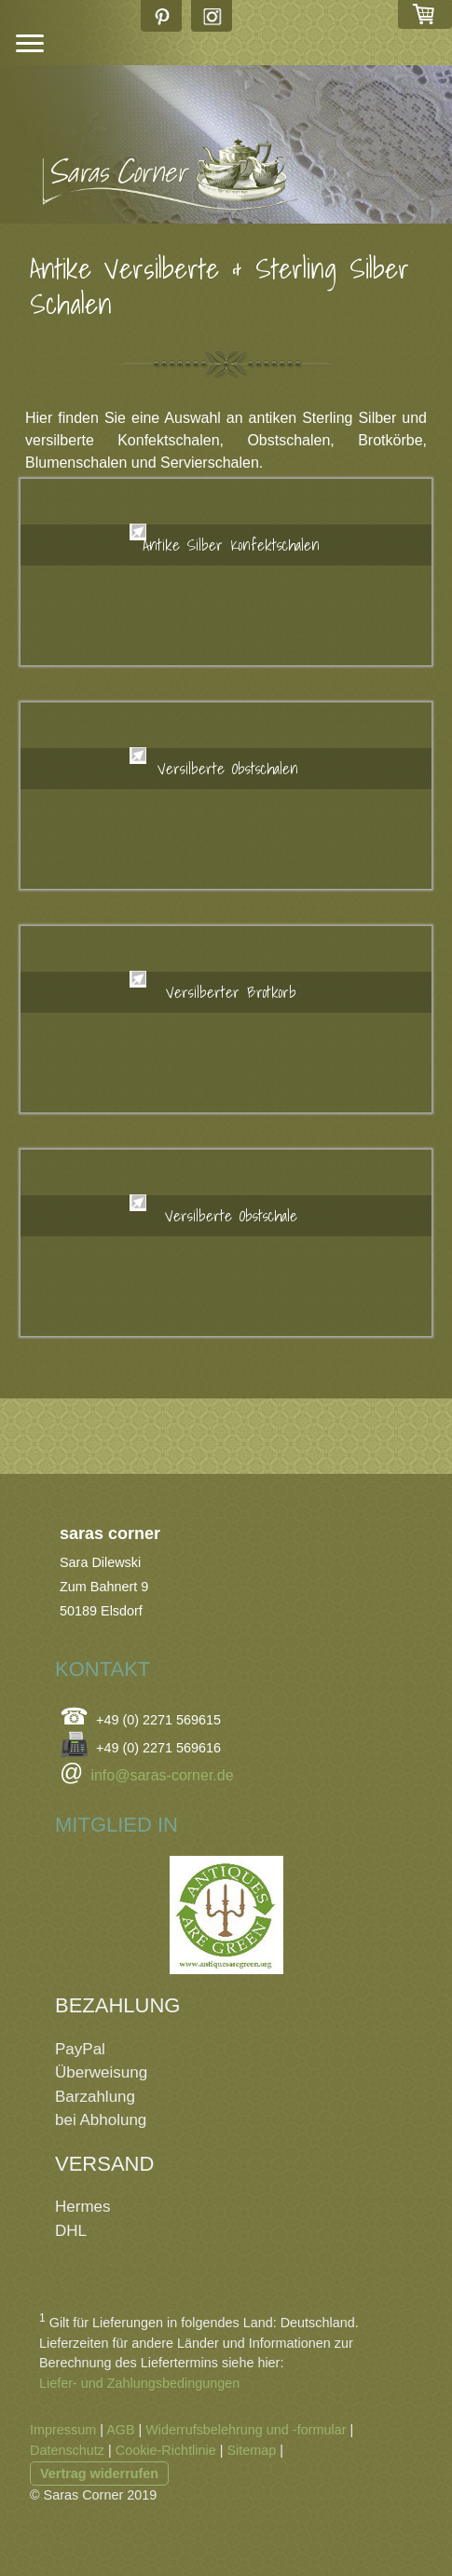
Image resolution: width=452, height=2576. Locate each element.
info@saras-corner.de (161, 1775)
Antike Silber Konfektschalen (231, 544)
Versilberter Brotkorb (231, 991)
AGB (120, 2429)
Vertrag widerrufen (99, 2473)
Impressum (63, 2429)
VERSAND (104, 2163)
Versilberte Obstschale (231, 1215)
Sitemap (251, 2450)
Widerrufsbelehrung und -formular (245, 2429)
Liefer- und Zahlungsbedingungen (139, 2383)
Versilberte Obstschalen (232, 768)
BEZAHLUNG (117, 2005)
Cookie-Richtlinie (166, 2450)
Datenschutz (67, 2450)
